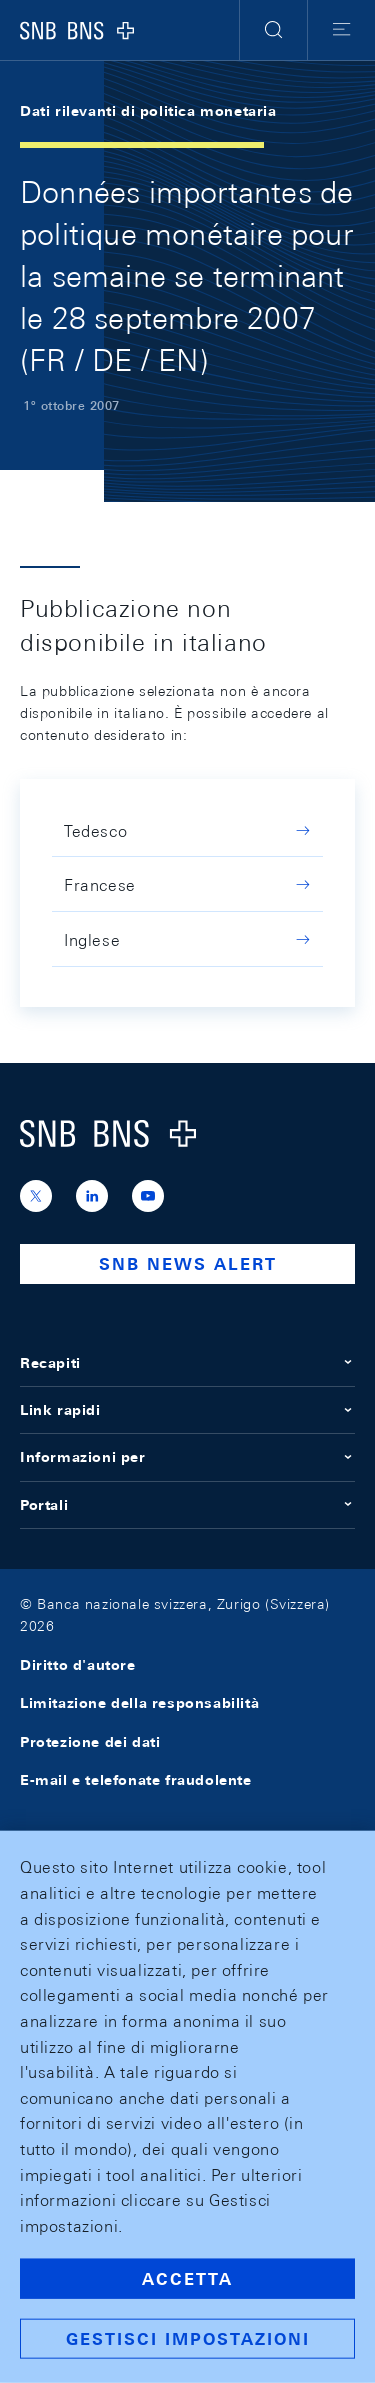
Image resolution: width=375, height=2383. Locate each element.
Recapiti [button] (187, 1363)
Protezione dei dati (90, 1742)
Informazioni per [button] (187, 1457)
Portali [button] (187, 1505)
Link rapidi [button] (187, 1410)
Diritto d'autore (78, 1665)
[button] (273, 30)
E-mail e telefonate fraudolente (136, 1780)
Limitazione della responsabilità (139, 1703)
